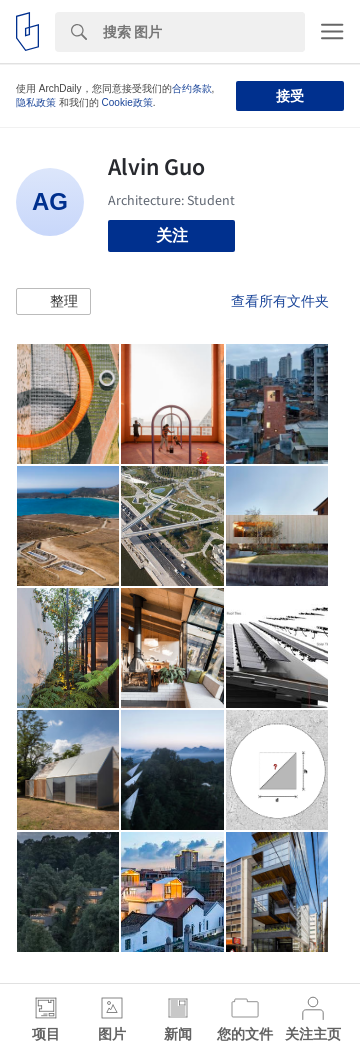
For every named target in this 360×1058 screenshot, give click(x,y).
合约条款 (192, 88)
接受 (290, 96)
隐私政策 (36, 102)
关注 (172, 235)
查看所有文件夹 (280, 301)
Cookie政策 (127, 102)
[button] (53, 302)
